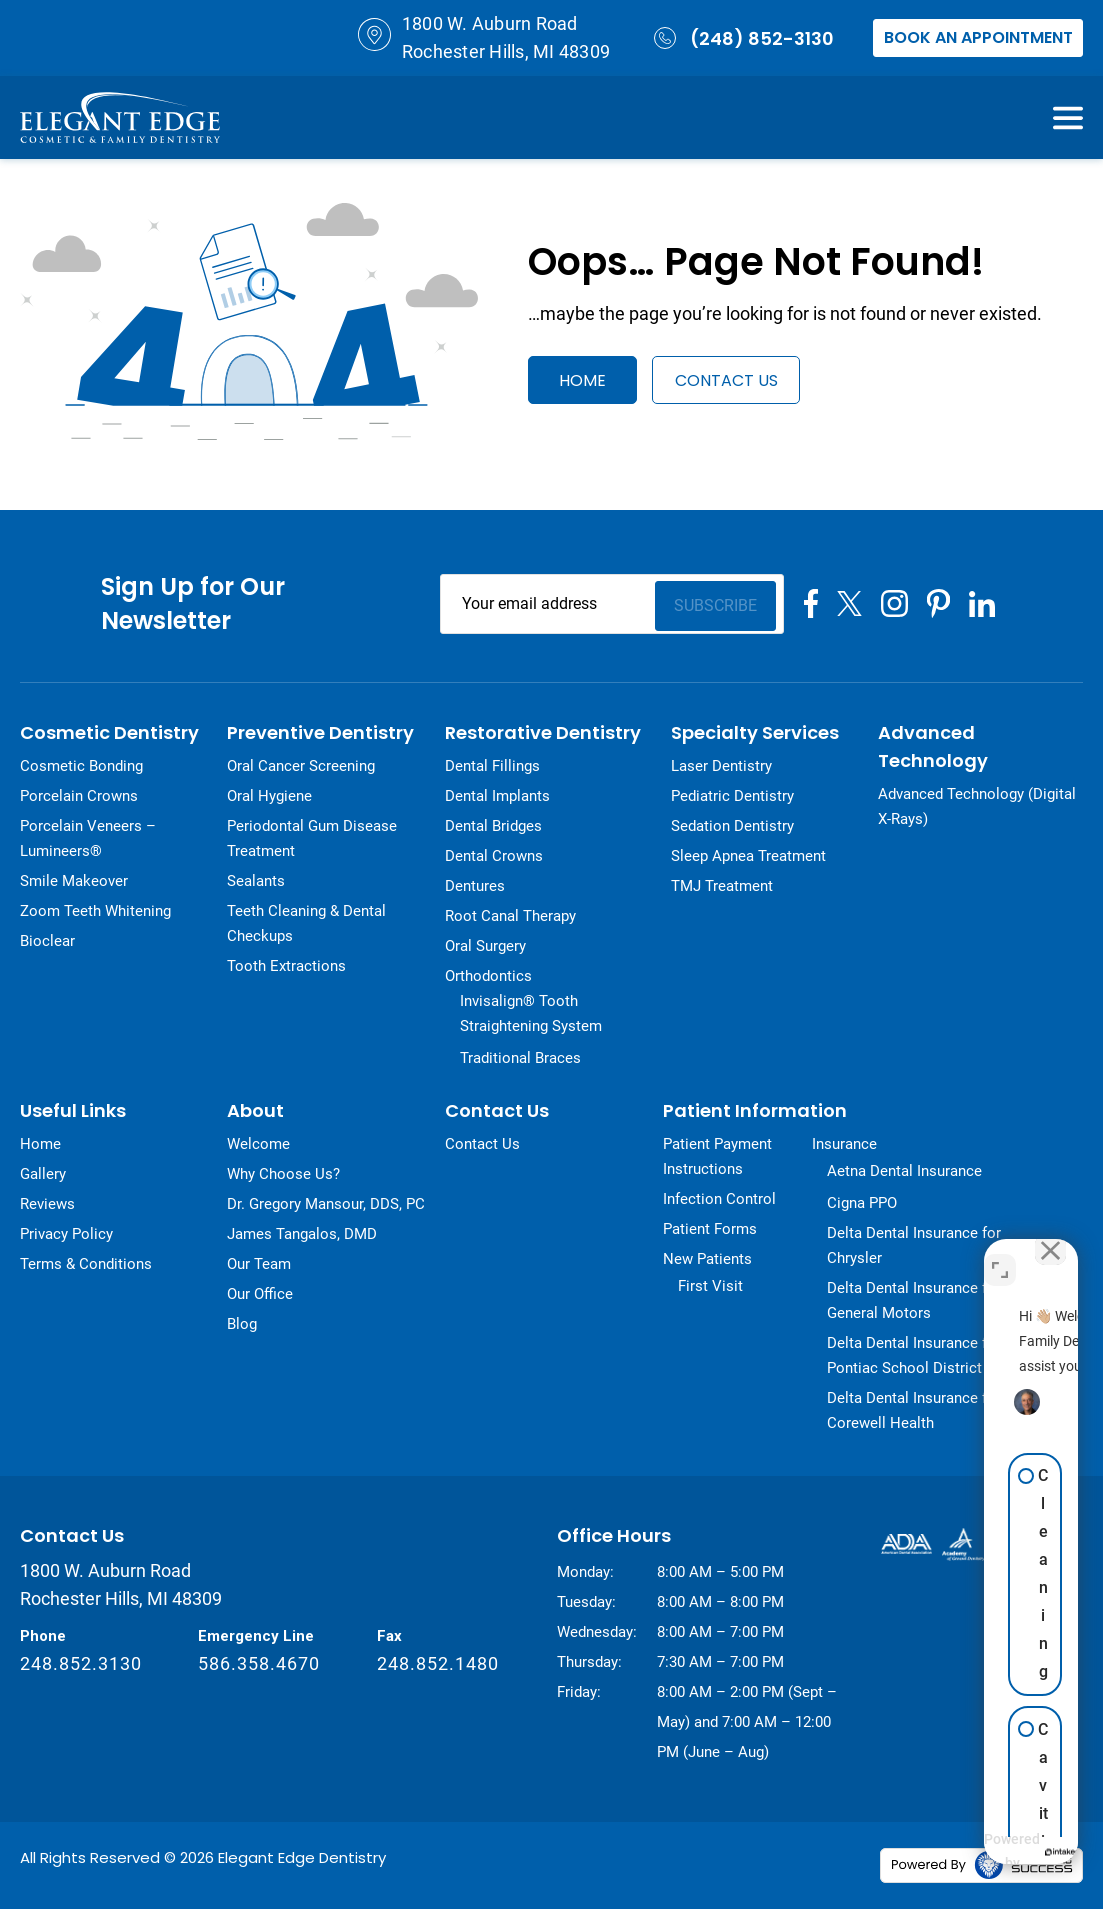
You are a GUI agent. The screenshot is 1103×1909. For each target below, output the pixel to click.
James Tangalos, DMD (302, 1234)
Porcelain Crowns (79, 796)
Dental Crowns (494, 856)
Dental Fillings (492, 766)
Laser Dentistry (721, 766)
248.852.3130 (81, 1663)
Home (582, 380)
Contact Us (734, 380)
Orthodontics (488, 976)
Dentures (475, 886)
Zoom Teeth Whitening (95, 911)
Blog (242, 1324)
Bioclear (47, 941)
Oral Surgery (485, 946)
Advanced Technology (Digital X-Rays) (977, 806)
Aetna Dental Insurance (904, 1171)
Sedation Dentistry (732, 826)
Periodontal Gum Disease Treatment (312, 838)
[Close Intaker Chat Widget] (1042, 1255)
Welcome (258, 1144)
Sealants (256, 881)
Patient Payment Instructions (717, 1156)
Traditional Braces (520, 1058)
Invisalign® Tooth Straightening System (531, 1013)
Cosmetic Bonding (81, 766)
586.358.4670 (259, 1663)
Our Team (259, 1264)
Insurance (844, 1144)
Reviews (47, 1204)
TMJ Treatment (722, 886)
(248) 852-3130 (742, 38)
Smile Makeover (74, 881)
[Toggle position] (1000, 1255)
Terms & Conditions (86, 1264)
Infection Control (719, 1199)
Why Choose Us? (283, 1174)
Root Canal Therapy (510, 916)
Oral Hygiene (269, 796)
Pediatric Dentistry (732, 796)
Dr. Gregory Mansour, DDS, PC (326, 1204)
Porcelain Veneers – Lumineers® (88, 838)
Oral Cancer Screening (301, 766)
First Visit (710, 1286)
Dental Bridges (493, 826)
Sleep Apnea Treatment (748, 856)
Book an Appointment (978, 37)
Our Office (260, 1294)
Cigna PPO (862, 1203)
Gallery (43, 1174)
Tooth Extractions (286, 966)
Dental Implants (497, 796)
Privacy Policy (66, 1234)
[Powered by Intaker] (938, 1852)
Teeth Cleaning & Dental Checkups (306, 923)
